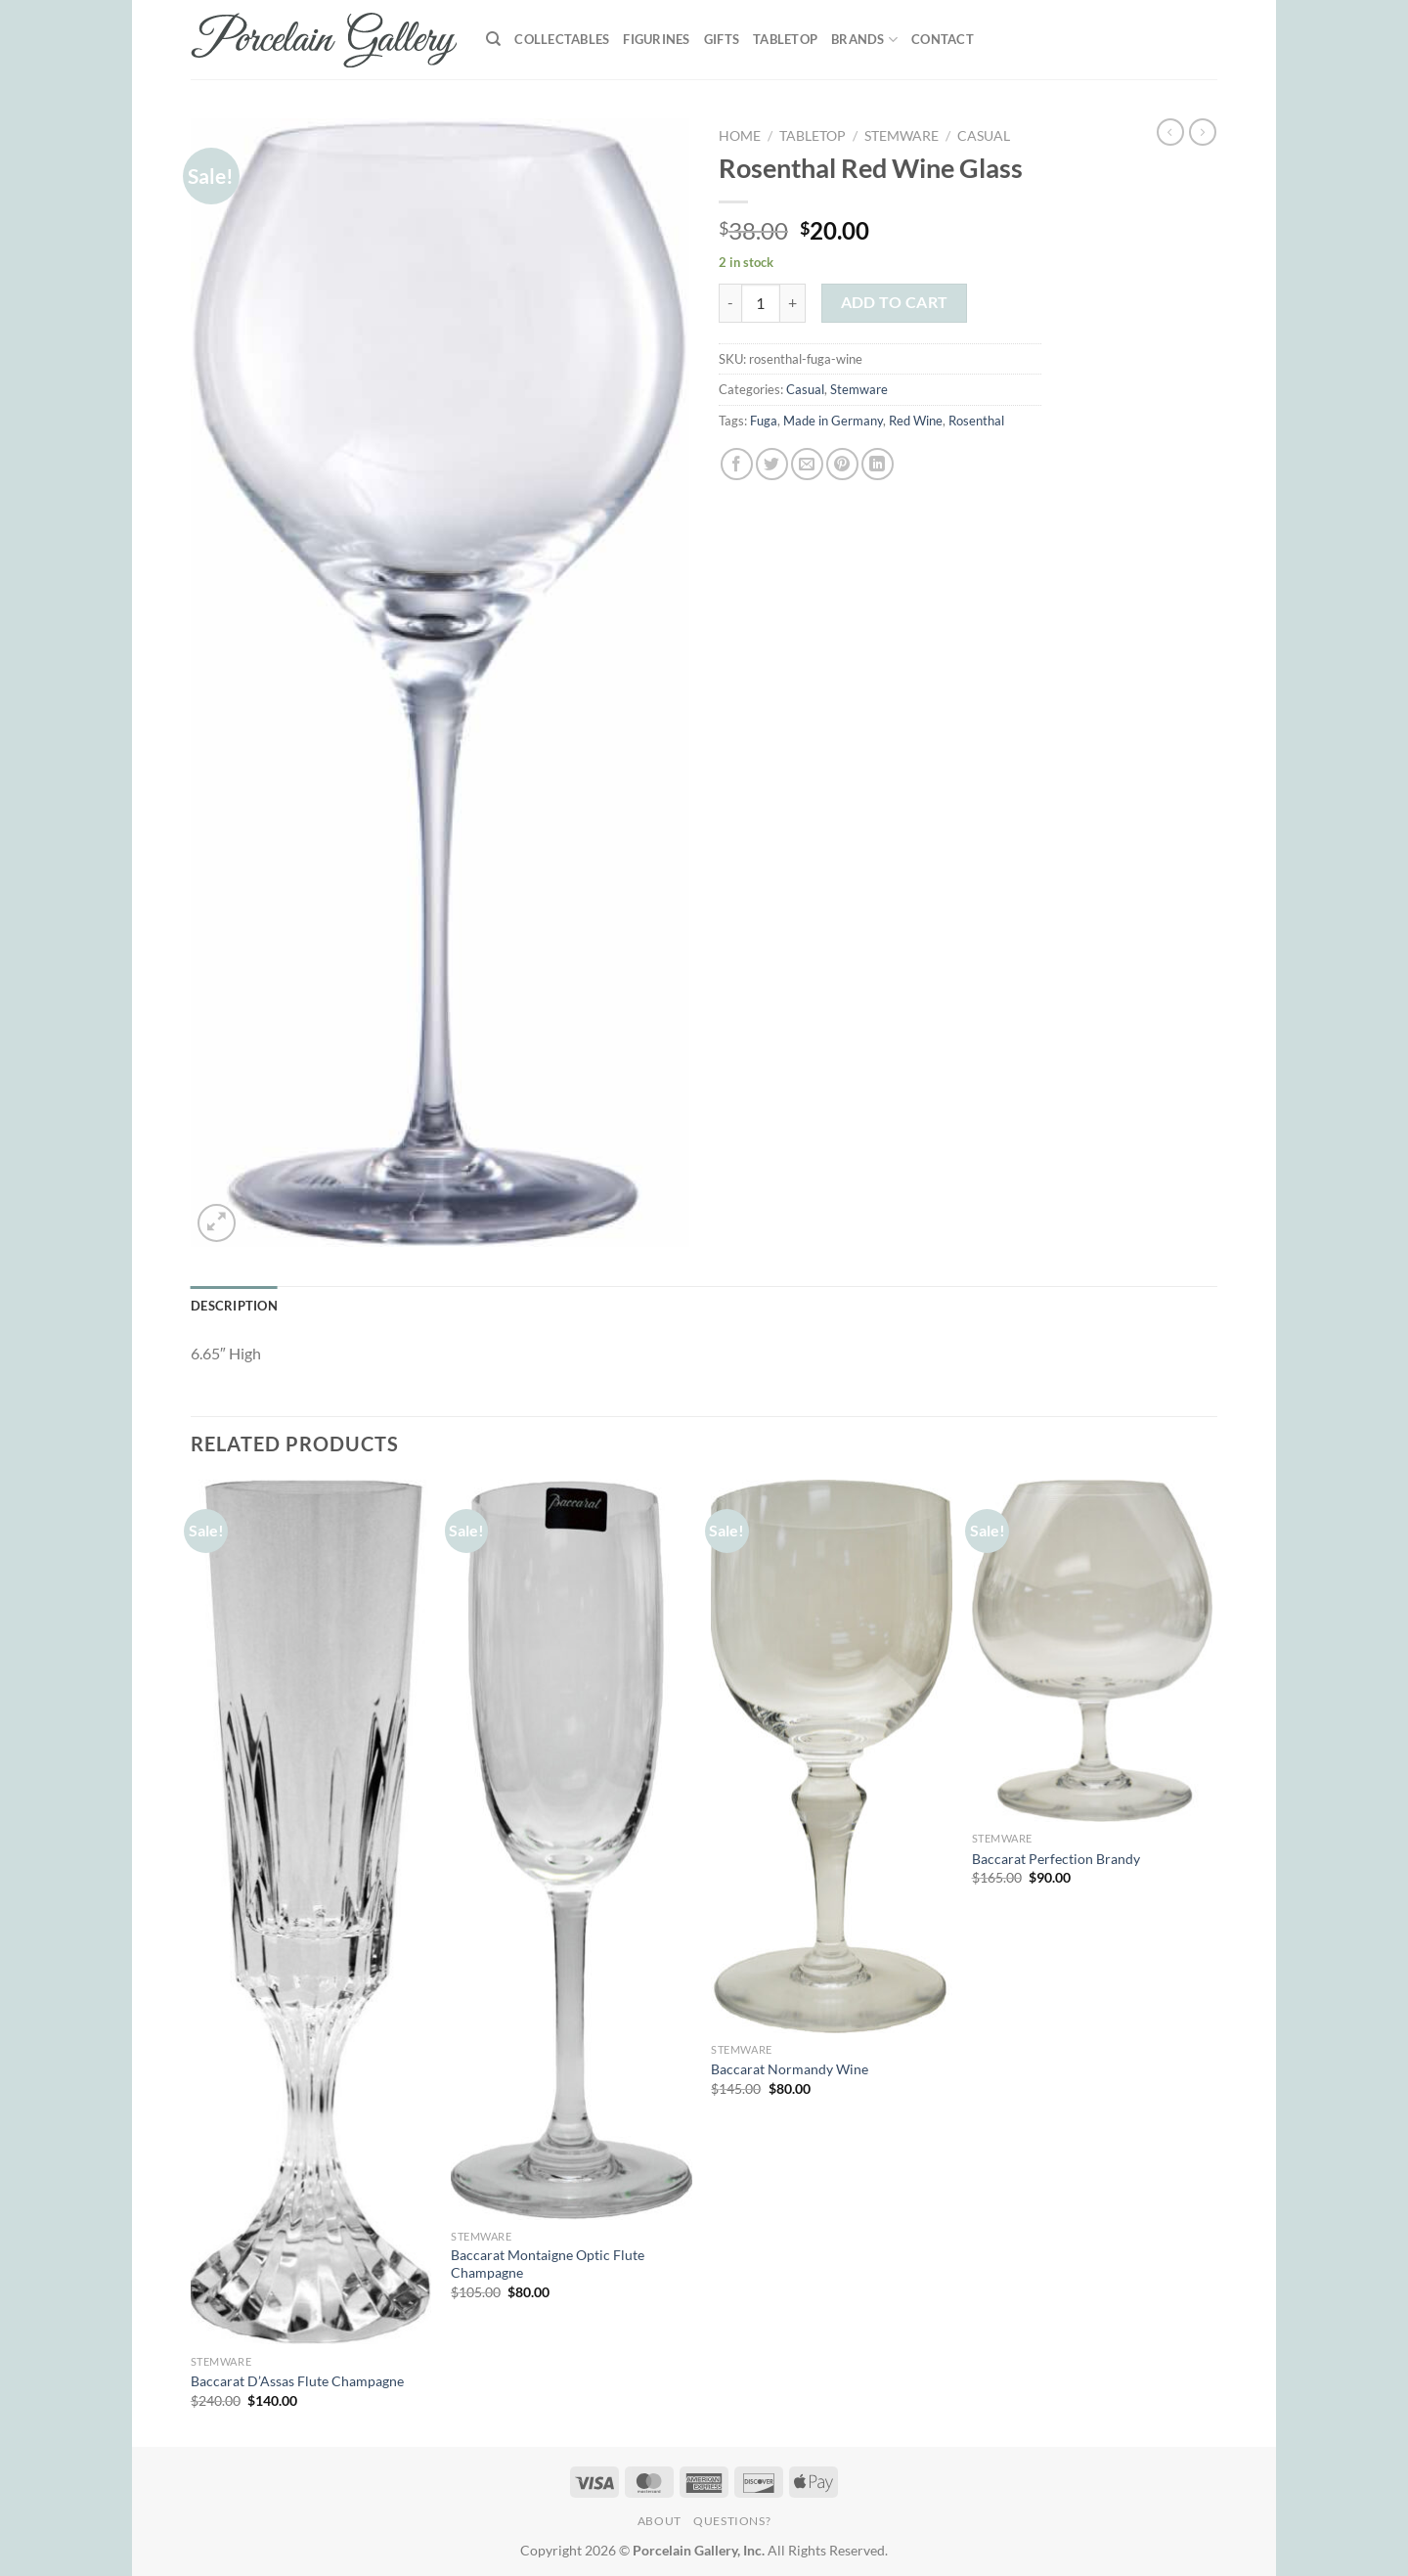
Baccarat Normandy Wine (789, 2069)
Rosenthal (976, 420)
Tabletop (785, 39)
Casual (983, 136)
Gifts (721, 39)
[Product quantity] (760, 303)
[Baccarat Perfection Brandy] (1092, 1651)
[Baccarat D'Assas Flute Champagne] (311, 1912)
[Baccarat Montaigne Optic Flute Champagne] (571, 1850)
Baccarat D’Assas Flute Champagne (297, 2381)
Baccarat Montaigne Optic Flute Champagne (547, 2264)
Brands (864, 39)
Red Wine (916, 420)
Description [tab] (234, 1305)
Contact (942, 39)
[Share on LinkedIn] (877, 464)
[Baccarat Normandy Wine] (831, 1756)
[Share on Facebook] (737, 464)
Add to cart (894, 302)
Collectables (561, 39)
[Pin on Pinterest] (842, 464)
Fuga (763, 420)
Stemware (901, 136)
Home (740, 136)
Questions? (731, 2520)
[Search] (493, 39)
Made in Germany (833, 420)
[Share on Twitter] (772, 464)
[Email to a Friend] (807, 464)
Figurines (656, 39)
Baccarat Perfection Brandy (1056, 1858)
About (660, 2520)
